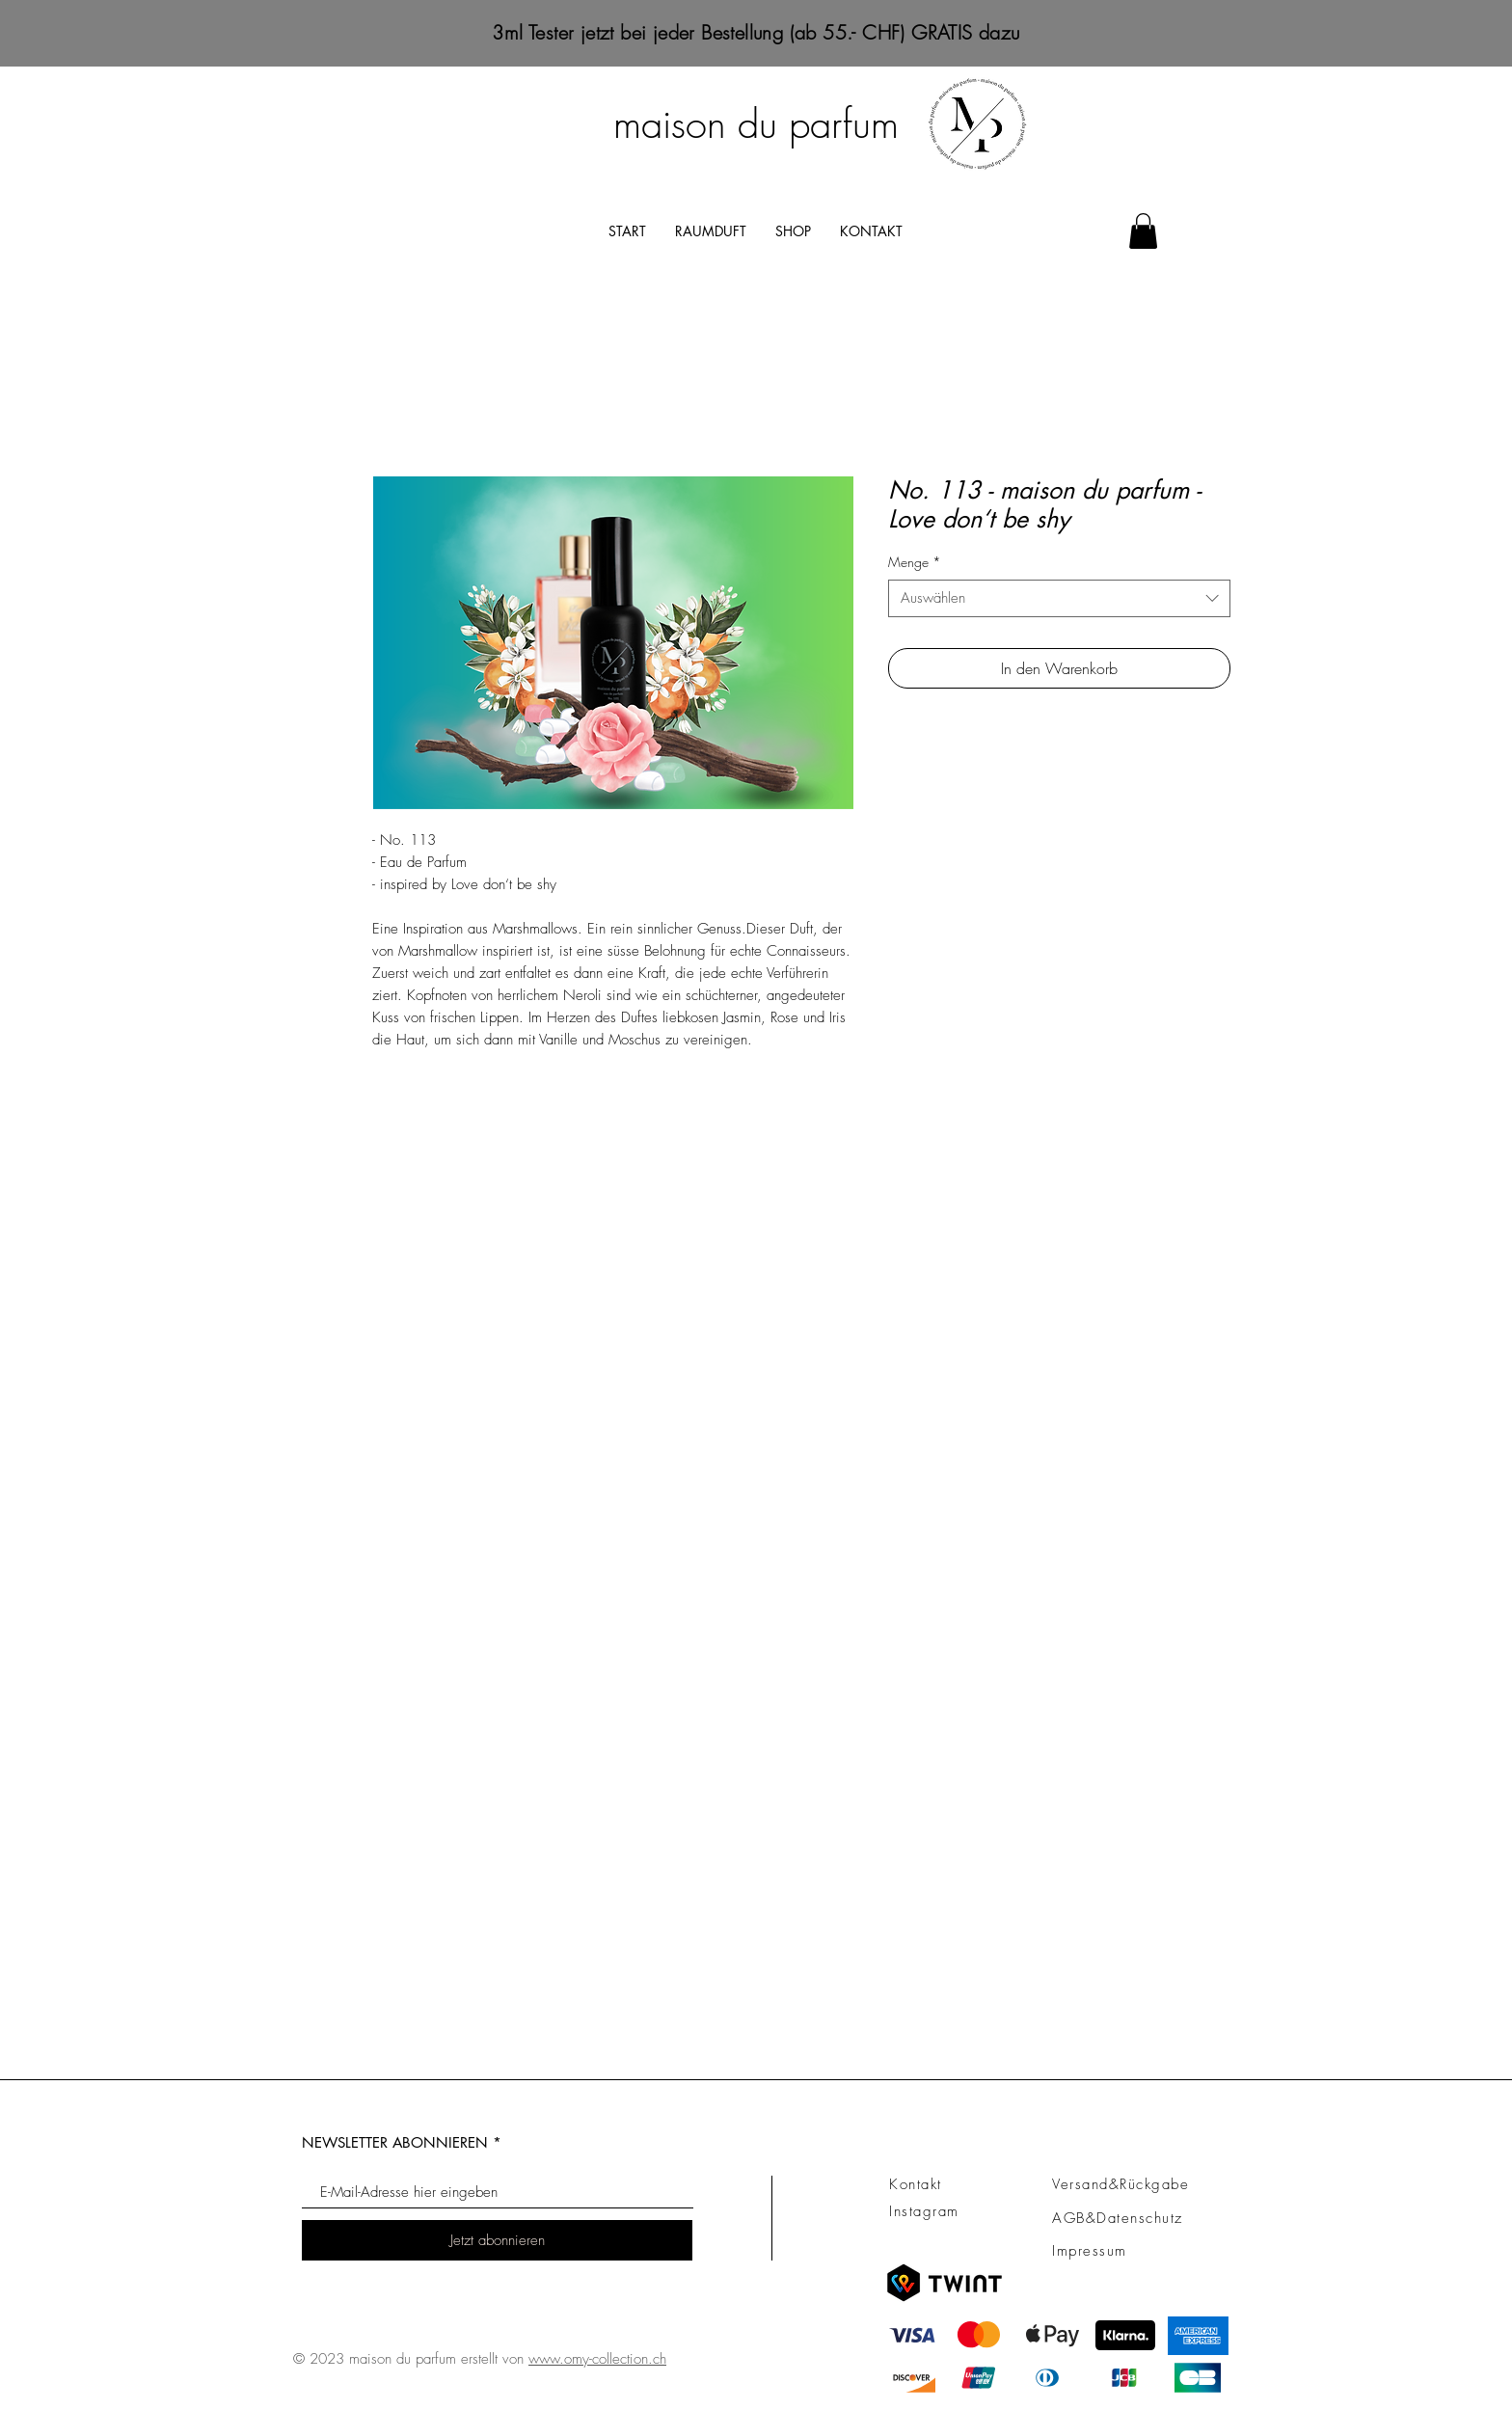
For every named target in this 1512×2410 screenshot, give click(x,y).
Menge (914, 562)
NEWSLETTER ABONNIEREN (395, 2142)
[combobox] (1059, 598)
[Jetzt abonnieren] (497, 2240)
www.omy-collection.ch (597, 2359)
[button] (1143, 231)
